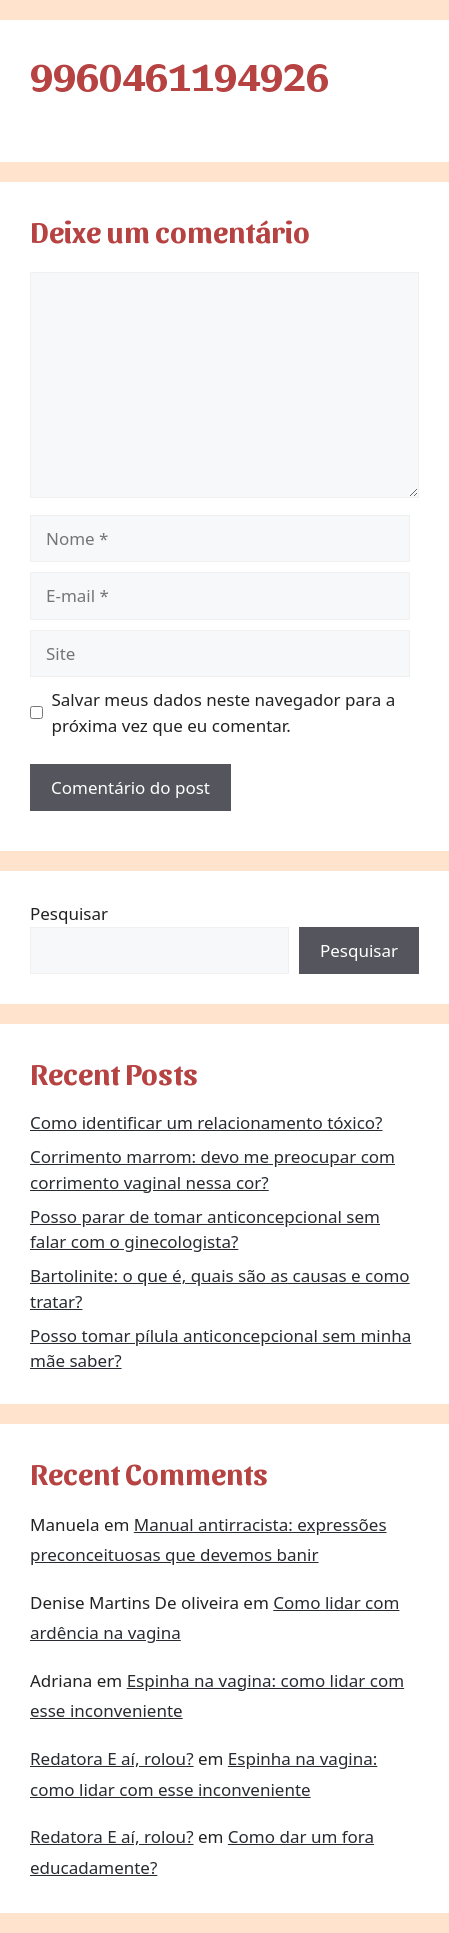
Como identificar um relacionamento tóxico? (206, 1122)
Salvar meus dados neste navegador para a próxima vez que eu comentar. (224, 712)
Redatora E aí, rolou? (112, 1758)
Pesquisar (69, 913)
